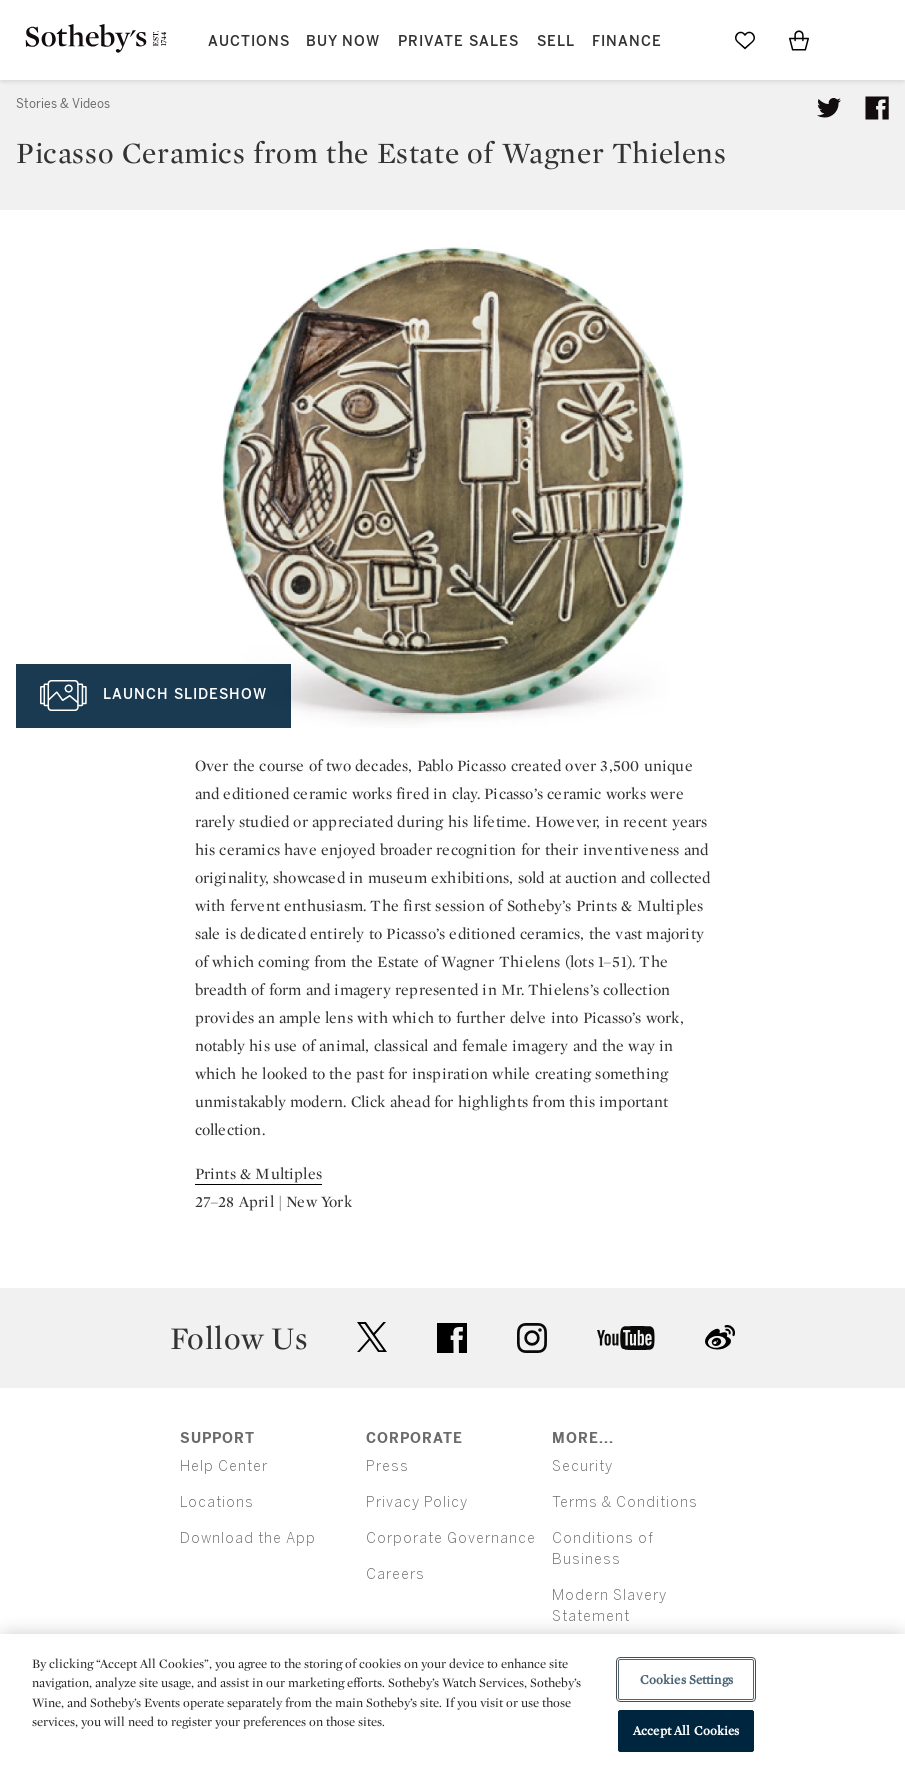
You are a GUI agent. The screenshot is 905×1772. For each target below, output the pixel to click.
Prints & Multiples (259, 1173)
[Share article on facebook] (877, 108)
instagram (532, 1338)
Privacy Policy (417, 1502)
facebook (452, 1338)
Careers (395, 1574)
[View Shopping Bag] (799, 40)
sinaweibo (720, 1337)
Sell (556, 41)
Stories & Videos (63, 104)
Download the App (248, 1538)
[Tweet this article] (829, 108)
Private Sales (458, 41)
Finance (627, 41)
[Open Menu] (853, 41)
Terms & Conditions (625, 1502)
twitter (372, 1337)
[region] (452, 1703)
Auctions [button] (249, 41)
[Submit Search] (691, 40)
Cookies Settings (686, 1679)
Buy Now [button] (343, 41)
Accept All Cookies (686, 1730)
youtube (626, 1338)
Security (582, 1466)
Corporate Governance (451, 1538)
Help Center (224, 1466)
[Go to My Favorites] (745, 40)
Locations (217, 1502)
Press (387, 1466)
